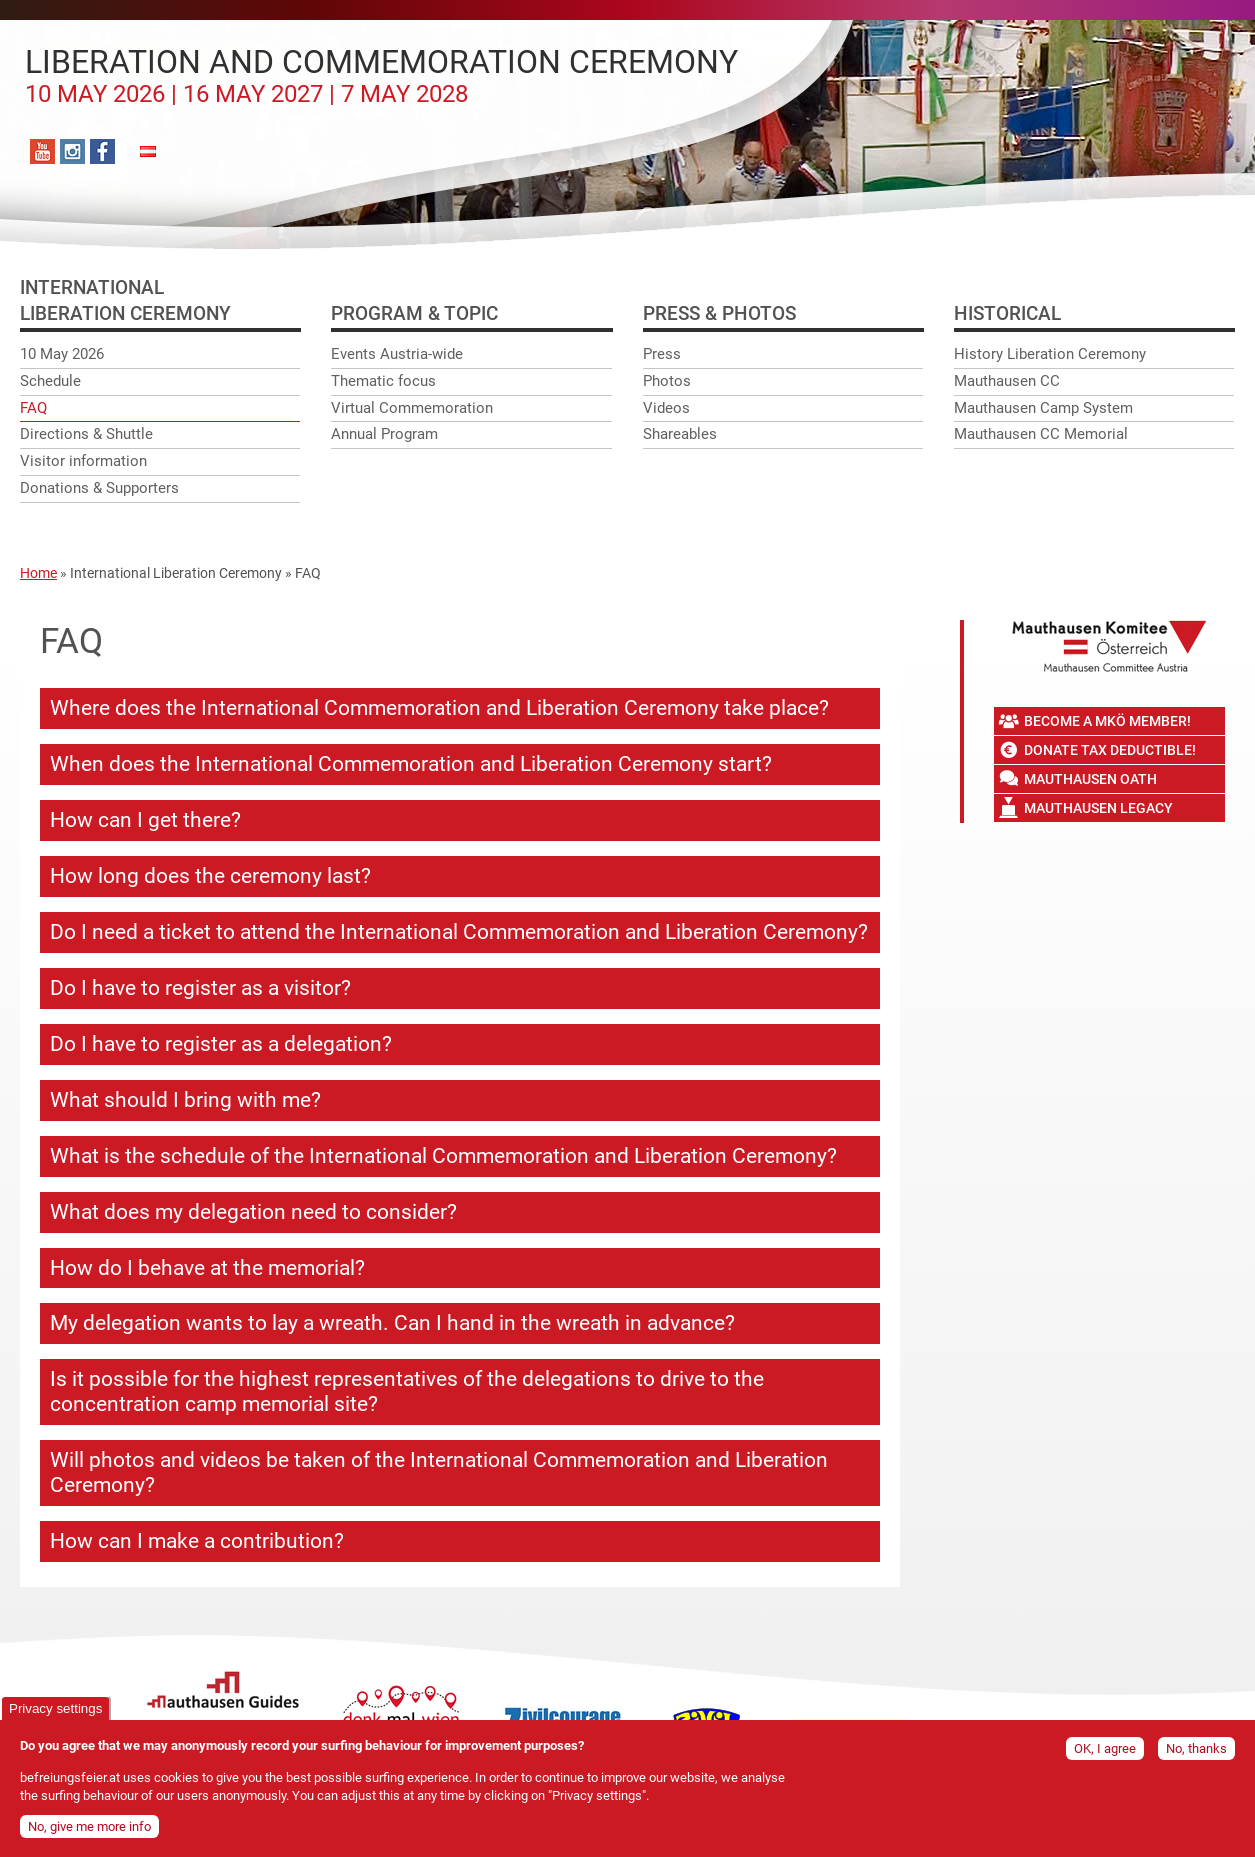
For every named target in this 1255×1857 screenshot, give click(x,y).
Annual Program (384, 434)
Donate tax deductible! (1110, 750)
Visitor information (83, 461)
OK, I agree (1105, 1749)
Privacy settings (55, 1709)
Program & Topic (414, 313)
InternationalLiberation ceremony (125, 300)
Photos (667, 381)
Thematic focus (383, 381)
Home (38, 573)
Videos (666, 408)
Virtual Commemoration (412, 408)
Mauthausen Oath (1090, 779)
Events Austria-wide (397, 354)
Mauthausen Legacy (1098, 808)
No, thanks (1196, 1749)
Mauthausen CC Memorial (1041, 434)
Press (662, 354)
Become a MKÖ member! (1107, 721)
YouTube (42, 151)
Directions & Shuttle (86, 434)
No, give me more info (89, 1828)
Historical (1007, 313)
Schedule (50, 381)
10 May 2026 (62, 354)
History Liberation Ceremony (1050, 354)
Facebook (102, 151)
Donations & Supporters (99, 488)
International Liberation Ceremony (176, 573)
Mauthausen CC (1007, 381)
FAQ (33, 408)
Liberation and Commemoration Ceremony (381, 76)
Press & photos (719, 313)
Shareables (680, 434)
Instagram (72, 151)
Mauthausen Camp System (1043, 408)
